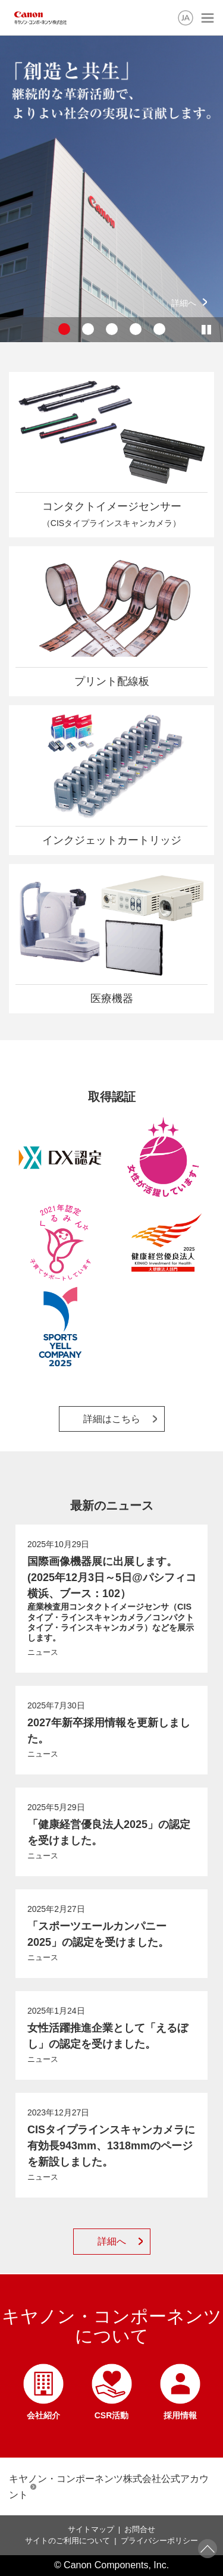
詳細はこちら (111, 1419)
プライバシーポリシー (159, 2540)
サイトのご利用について (67, 2540)
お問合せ (139, 2529)
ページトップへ (207, 2548)
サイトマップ (91, 2529)
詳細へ (183, 303)
